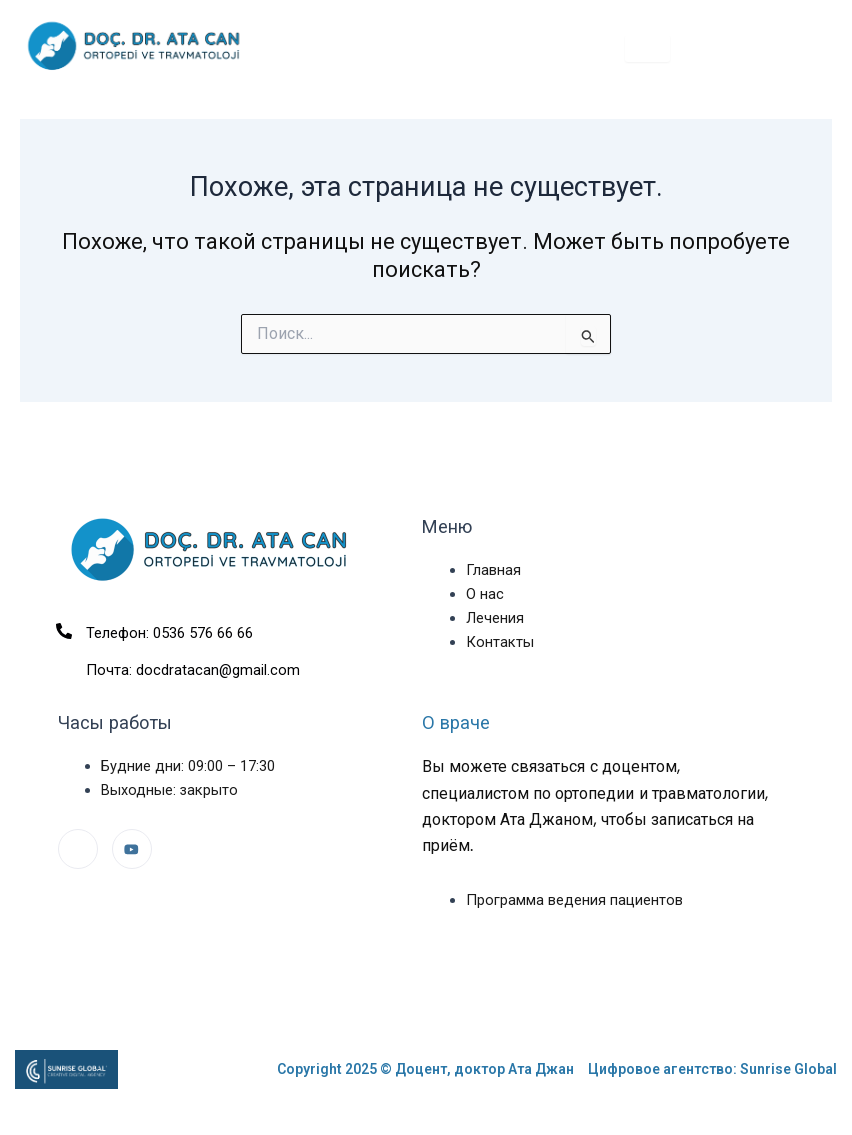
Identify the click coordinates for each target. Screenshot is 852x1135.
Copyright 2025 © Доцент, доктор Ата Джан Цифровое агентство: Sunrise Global (557, 1069)
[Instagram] (78, 849)
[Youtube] (132, 849)
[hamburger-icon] (647, 48)
